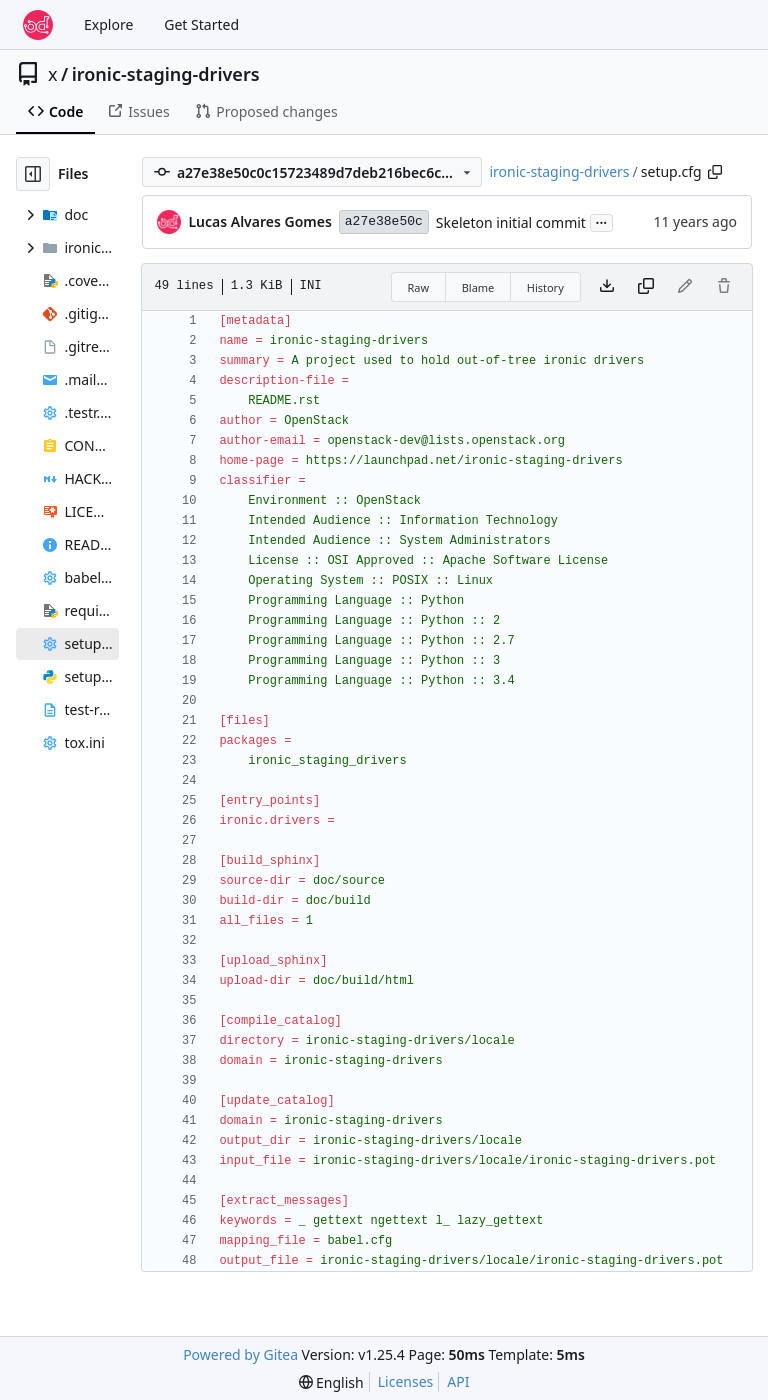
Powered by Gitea (240, 1354)
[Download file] (607, 287)
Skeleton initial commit (511, 222)
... (602, 221)
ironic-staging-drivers (166, 74)
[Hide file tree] (33, 174)
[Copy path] (715, 172)
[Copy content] (646, 287)
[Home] (38, 25)
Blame (478, 287)
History (545, 287)
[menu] (331, 1382)
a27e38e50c (384, 221)
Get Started (201, 24)
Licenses (406, 1381)
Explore (108, 24)
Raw (419, 287)
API (458, 1381)
